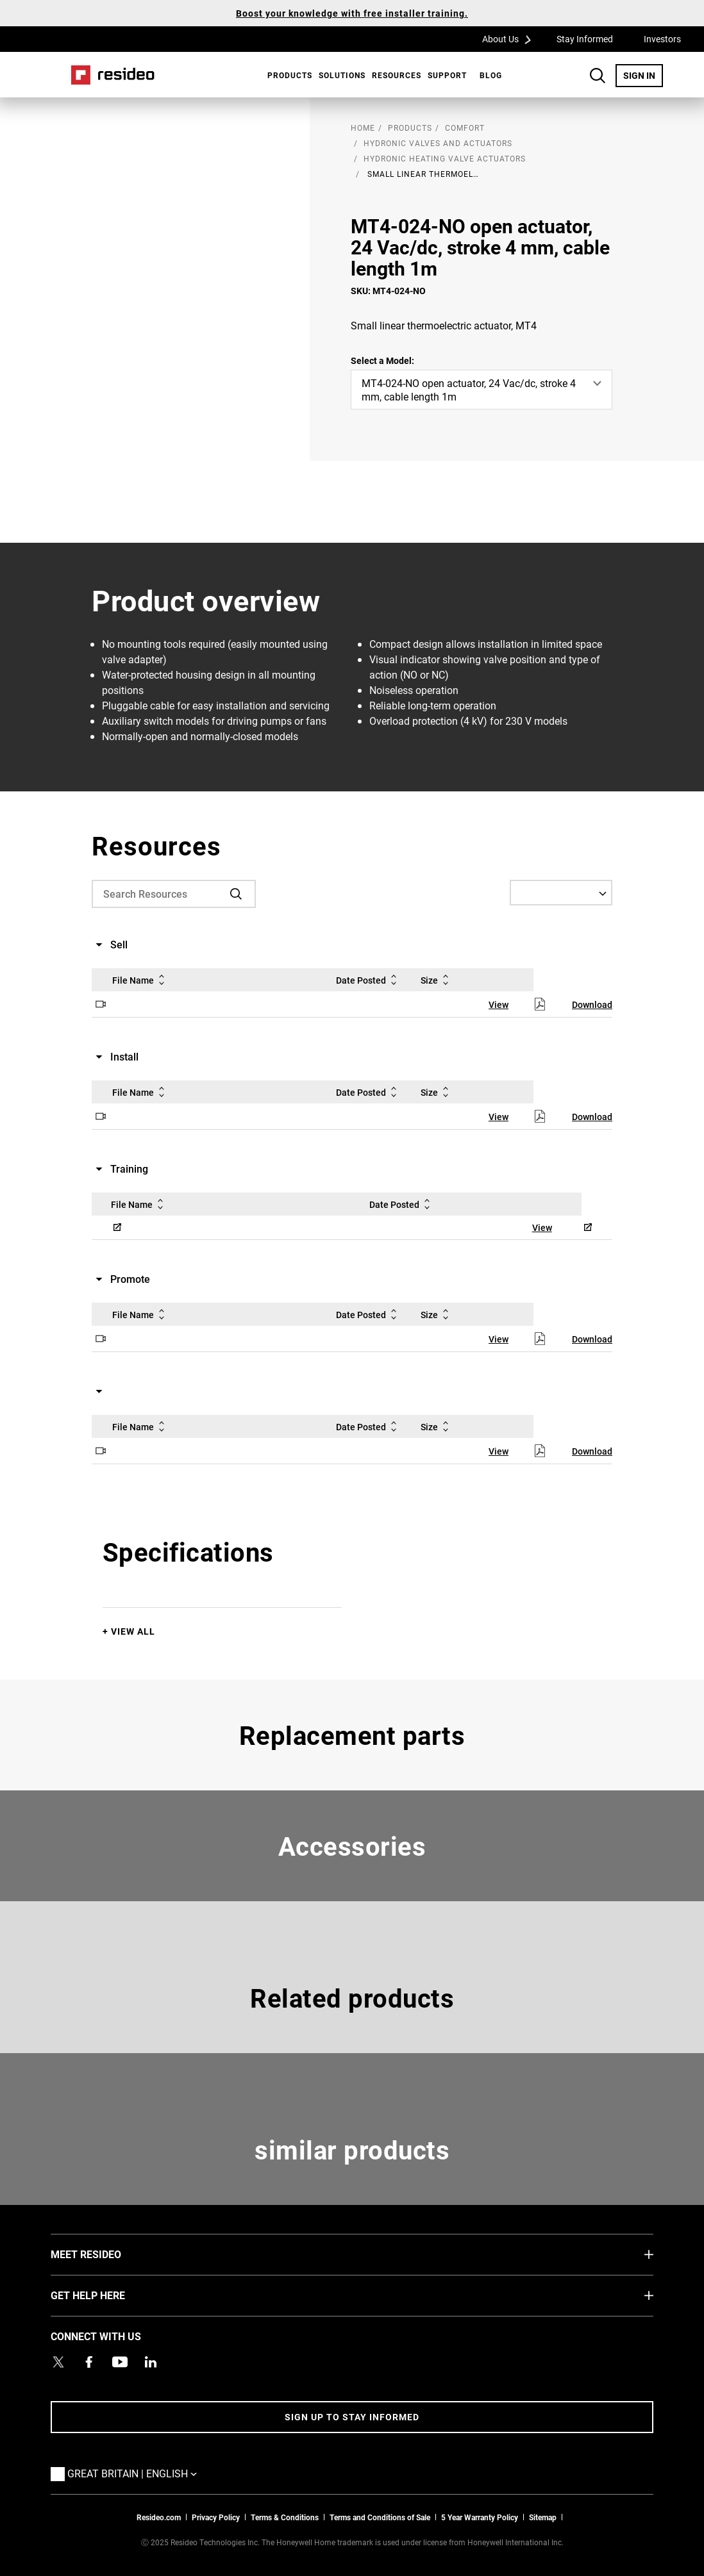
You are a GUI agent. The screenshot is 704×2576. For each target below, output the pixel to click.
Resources (396, 75)
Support (447, 75)
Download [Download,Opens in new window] (592, 1004)
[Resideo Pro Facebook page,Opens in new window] (89, 2362)
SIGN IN (643, 75)
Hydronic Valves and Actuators (438, 143)
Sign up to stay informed (352, 2417)
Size (437, 980)
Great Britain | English (135, 2473)
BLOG (491, 75)
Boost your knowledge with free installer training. (352, 13)
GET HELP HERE (107, 2295)
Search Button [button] (597, 75)
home (363, 127)
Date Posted (368, 980)
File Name (140, 980)
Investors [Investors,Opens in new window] (662, 39)
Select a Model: (382, 360)
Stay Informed (585, 39)
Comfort (465, 127)
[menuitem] (286, 75)
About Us (511, 38)
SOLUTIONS (342, 75)
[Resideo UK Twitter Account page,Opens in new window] (58, 2362)
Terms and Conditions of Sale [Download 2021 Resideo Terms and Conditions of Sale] (380, 2517)
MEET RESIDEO (105, 2254)
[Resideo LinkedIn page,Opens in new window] (150, 2362)
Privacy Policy (216, 2517)
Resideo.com (159, 2517)
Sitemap (543, 2517)
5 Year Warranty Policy (479, 2517)
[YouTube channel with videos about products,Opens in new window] (120, 2362)
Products (289, 75)
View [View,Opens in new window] (498, 1004)
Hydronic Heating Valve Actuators (445, 158)
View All (133, 1631)
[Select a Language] (561, 892)
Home (113, 75)
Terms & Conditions (285, 2517)
